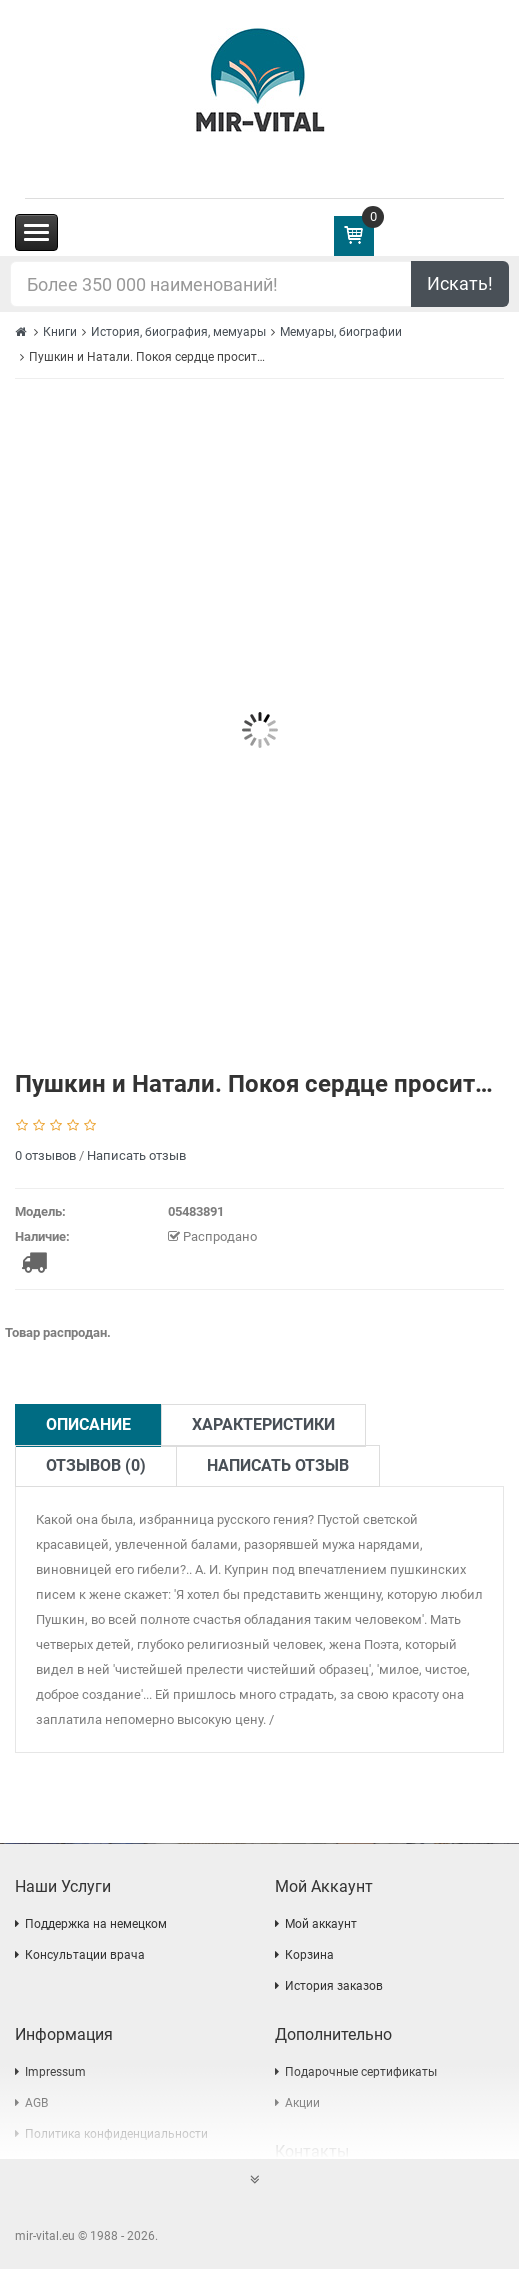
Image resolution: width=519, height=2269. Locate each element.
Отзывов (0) (96, 1465)
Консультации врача (85, 1955)
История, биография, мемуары (178, 332)
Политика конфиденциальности (116, 2134)
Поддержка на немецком (96, 1924)
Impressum (55, 2072)
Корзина (309, 1955)
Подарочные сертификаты (361, 2072)
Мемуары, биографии (341, 332)
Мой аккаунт (321, 1924)
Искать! (460, 283)
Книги (60, 332)
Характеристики (263, 1424)
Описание (88, 1424)
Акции (302, 2103)
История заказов (334, 1986)
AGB (36, 2103)
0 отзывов (45, 1155)
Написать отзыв (136, 1155)
